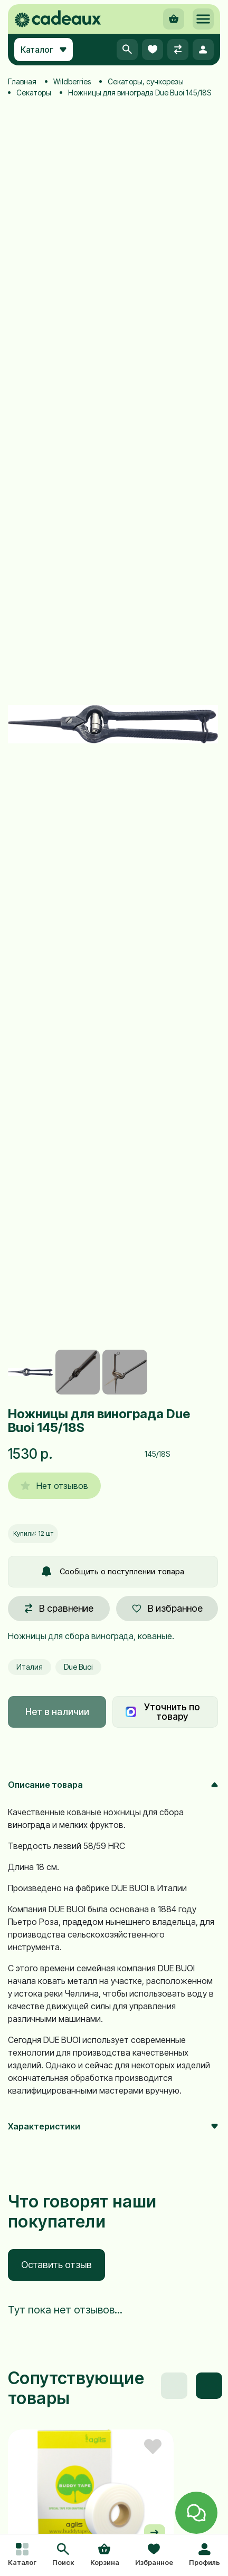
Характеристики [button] (113, 2126)
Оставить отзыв (56, 2264)
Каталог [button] (43, 49)
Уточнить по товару (163, 1711)
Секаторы (33, 92)
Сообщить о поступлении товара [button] (113, 1571)
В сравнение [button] (59, 1608)
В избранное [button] (167, 1608)
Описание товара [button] (113, 1784)
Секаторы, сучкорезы (146, 81)
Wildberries (72, 81)
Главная (22, 81)
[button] (63, 2555)
